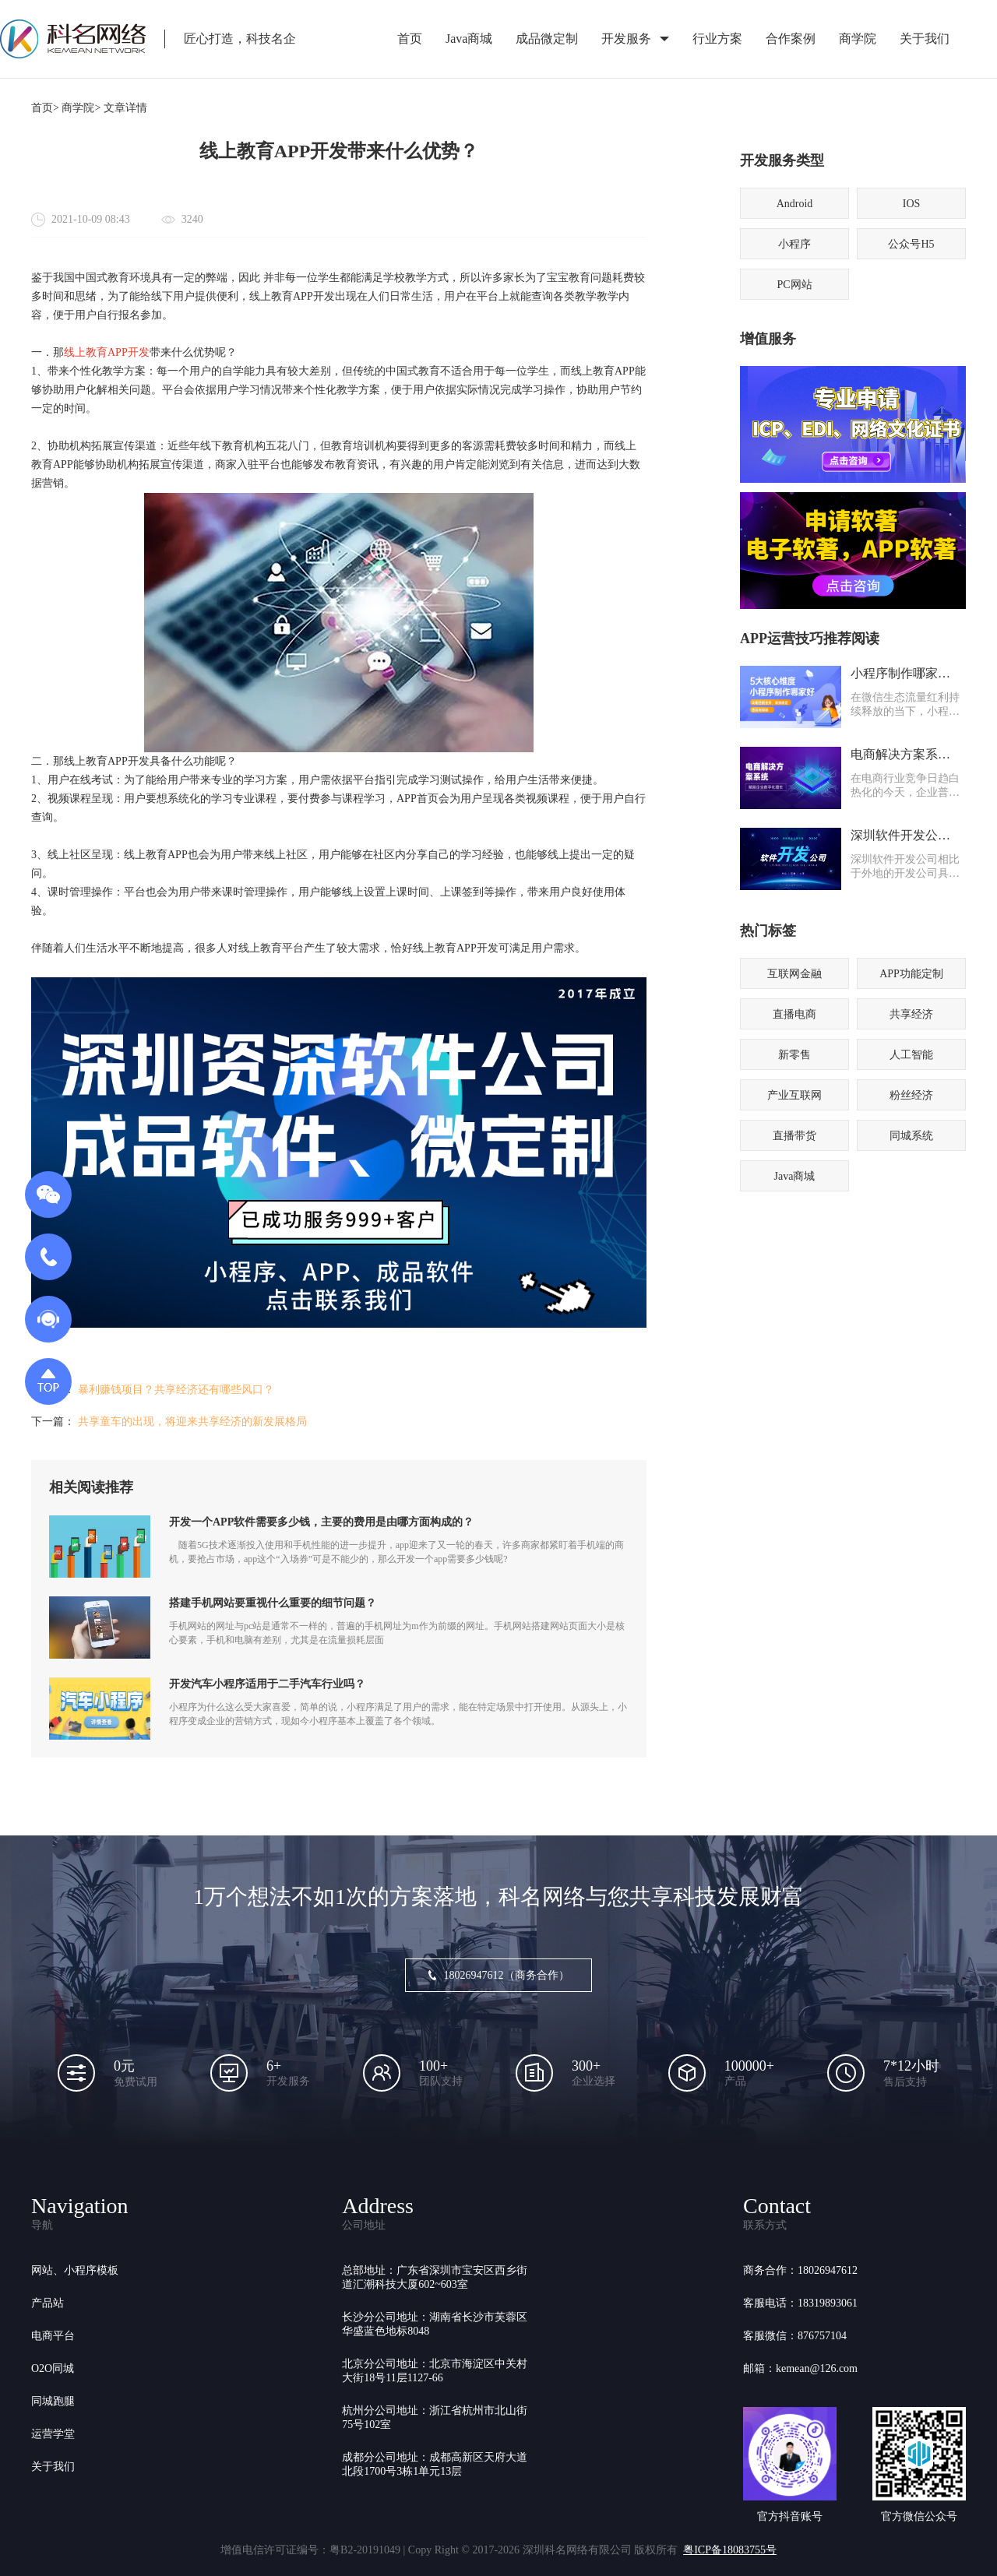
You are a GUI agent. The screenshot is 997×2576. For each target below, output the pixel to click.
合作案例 (791, 38)
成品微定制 (547, 38)
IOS (912, 203)
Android (795, 203)
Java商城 (469, 38)
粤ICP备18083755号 (730, 2550)
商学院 (857, 38)
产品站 (47, 2303)
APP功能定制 (911, 974)
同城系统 (911, 1136)
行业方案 (717, 38)
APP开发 (128, 352)
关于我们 (924, 38)
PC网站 (794, 284)
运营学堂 (53, 2434)
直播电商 (794, 1014)
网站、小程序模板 (74, 2270)
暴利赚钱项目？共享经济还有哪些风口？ (176, 1389)
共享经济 (911, 1014)
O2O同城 (52, 2368)
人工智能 (911, 1055)
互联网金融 (794, 974)
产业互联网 (794, 1095)
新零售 (794, 1055)
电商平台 (53, 2336)
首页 (409, 38)
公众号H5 (911, 244)
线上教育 (85, 352)
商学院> (81, 108)
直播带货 (794, 1136)
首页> (45, 108)
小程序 (794, 244)
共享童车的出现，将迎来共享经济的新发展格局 (192, 1421)
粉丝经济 (911, 1095)
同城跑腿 (53, 2401)
